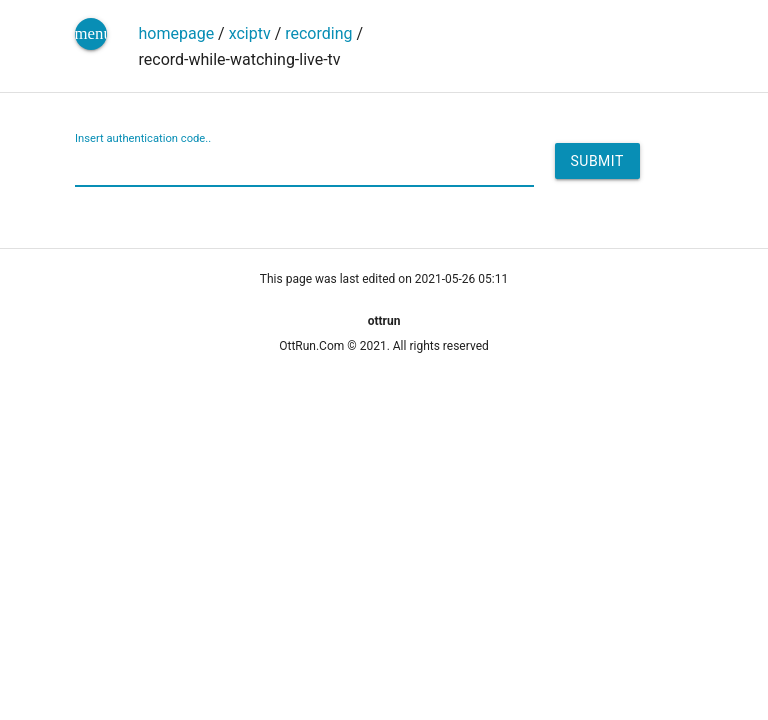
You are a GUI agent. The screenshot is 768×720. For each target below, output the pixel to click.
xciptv (250, 33)
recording (318, 33)
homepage (177, 33)
